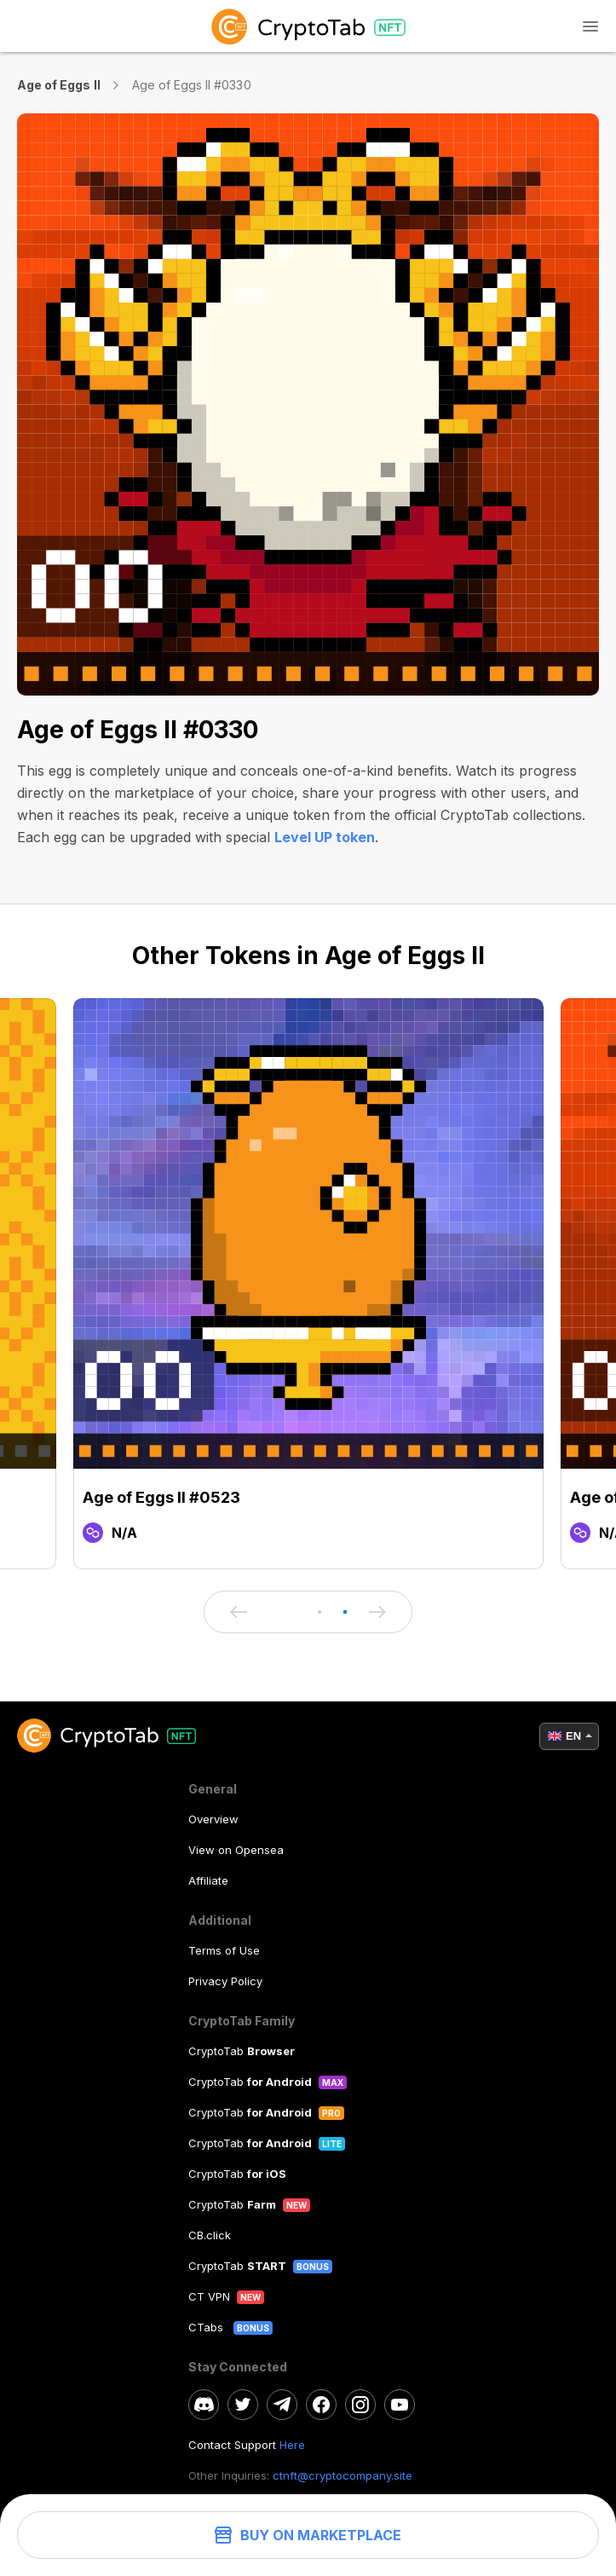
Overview (213, 1819)
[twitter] (242, 2404)
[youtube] (399, 2404)
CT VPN (209, 2296)
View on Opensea (236, 1850)
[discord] (203, 2404)
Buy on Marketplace (308, 2535)
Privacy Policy (225, 1981)
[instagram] (360, 2404)
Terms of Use (224, 1950)
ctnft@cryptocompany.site (342, 2475)
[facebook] (321, 2404)
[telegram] (282, 2404)
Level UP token (324, 837)
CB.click (209, 2235)
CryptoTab (241, 2051)
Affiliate (208, 1880)
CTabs (207, 2327)
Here (292, 2445)
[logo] (308, 26)
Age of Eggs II (59, 85)
